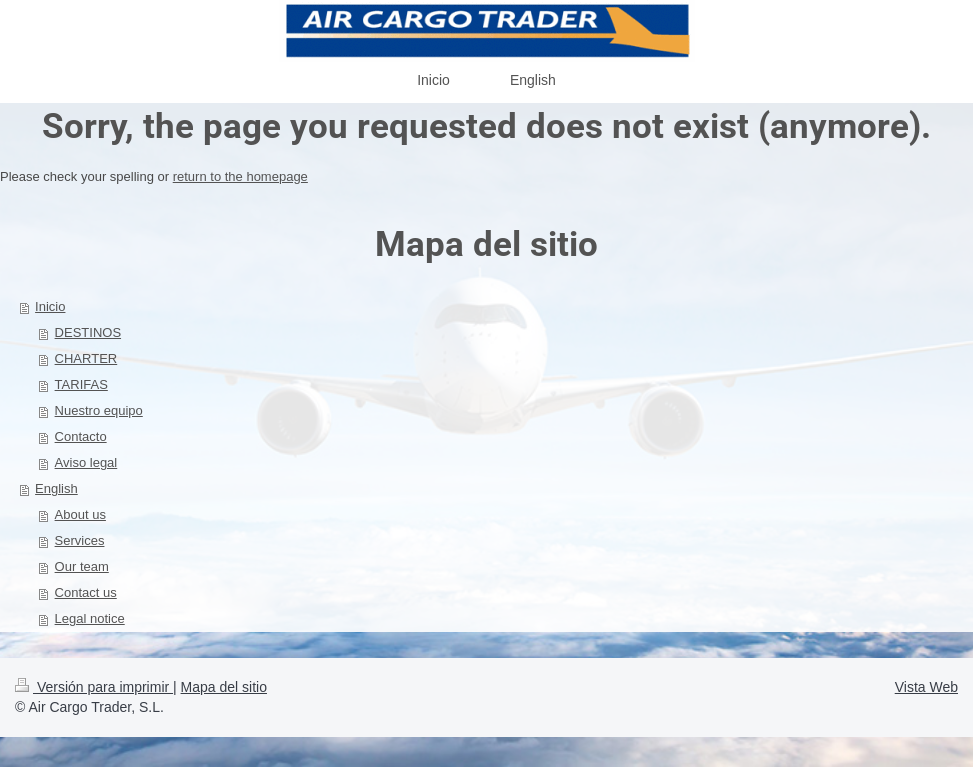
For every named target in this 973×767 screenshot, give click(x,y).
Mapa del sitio (224, 687)
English (56, 488)
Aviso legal (86, 462)
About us (80, 514)
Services (80, 540)
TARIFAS (81, 384)
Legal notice (90, 618)
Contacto (81, 436)
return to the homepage (240, 176)
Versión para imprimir (94, 687)
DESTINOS (88, 332)
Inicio (50, 306)
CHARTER (86, 358)
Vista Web (926, 687)
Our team (82, 566)
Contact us (86, 592)
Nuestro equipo (99, 410)
